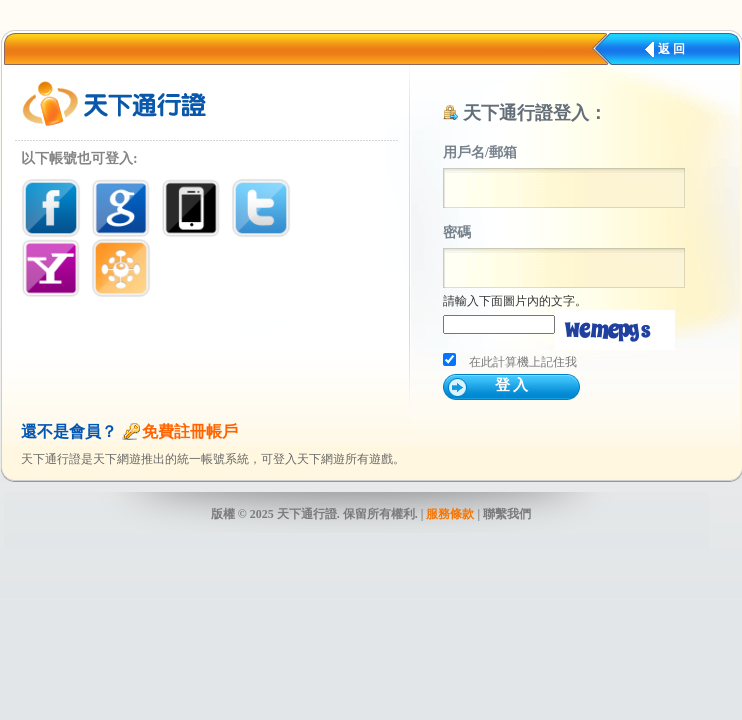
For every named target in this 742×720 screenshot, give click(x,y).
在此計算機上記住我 (523, 362)
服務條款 (450, 514)
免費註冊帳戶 (190, 431)
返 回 (671, 49)
